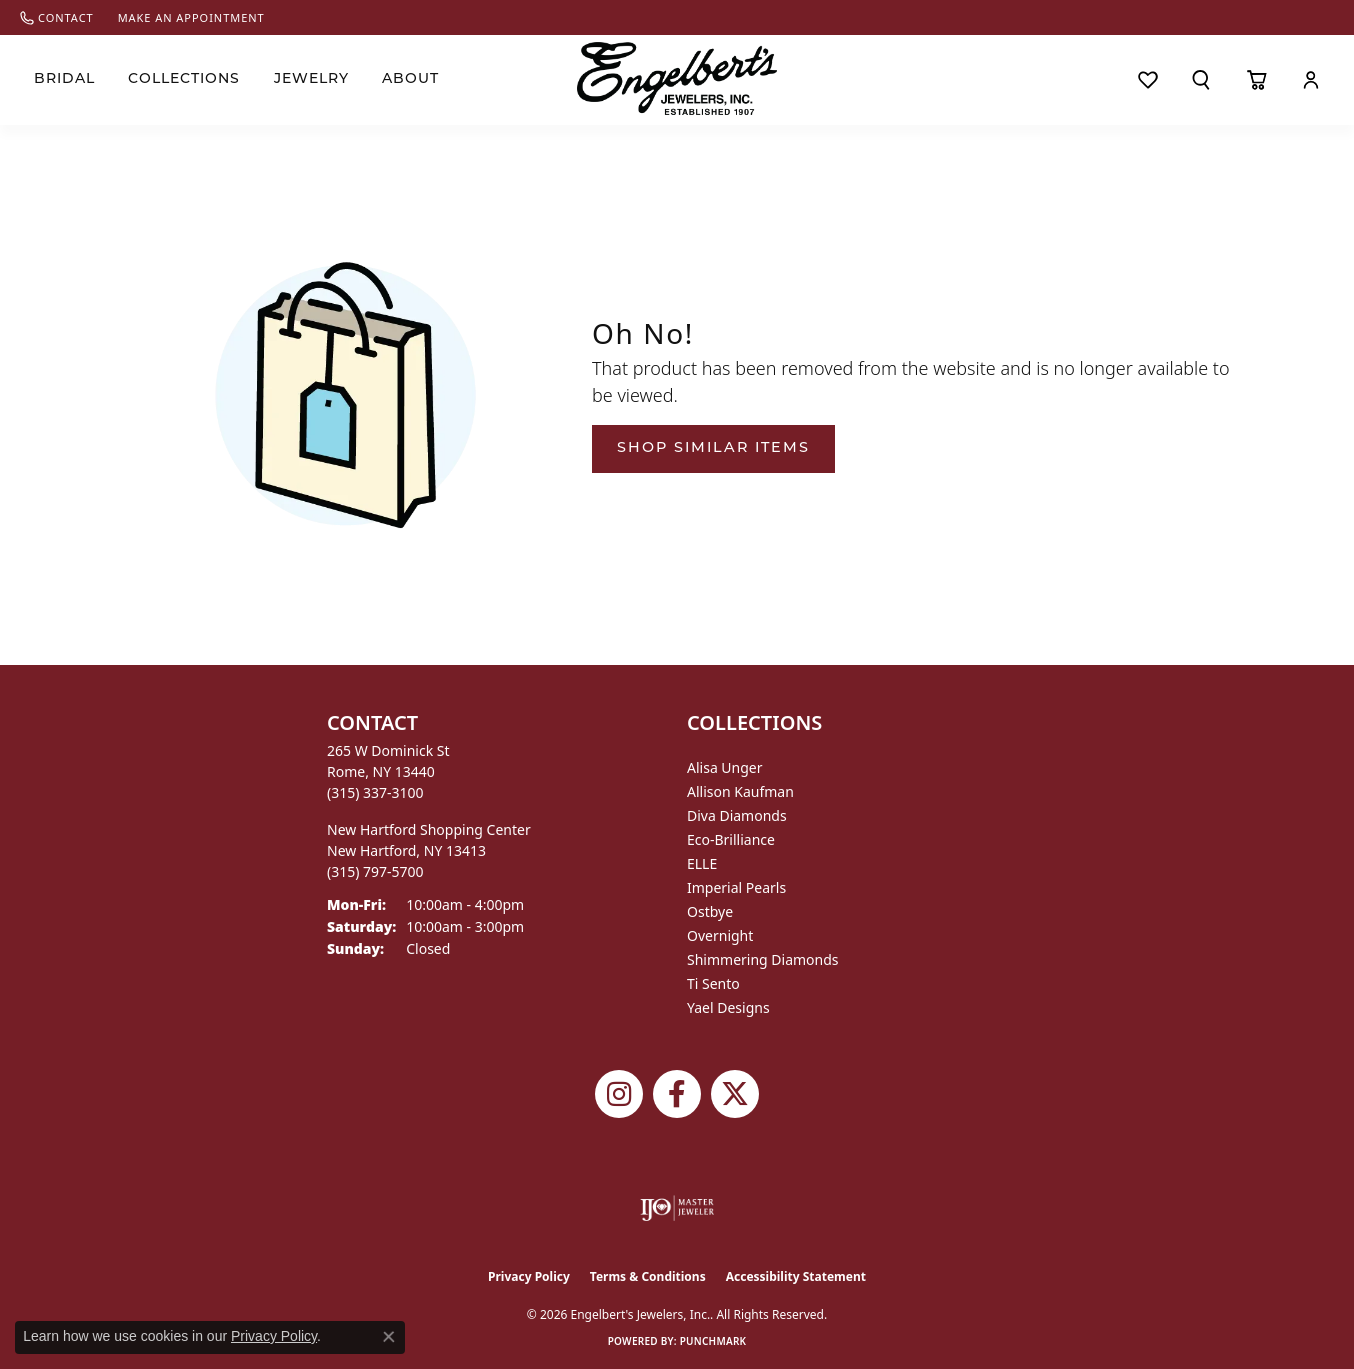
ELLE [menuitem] (702, 863)
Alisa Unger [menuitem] (725, 767)
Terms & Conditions (648, 1276)
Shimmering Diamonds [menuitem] (763, 959)
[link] (57, 17)
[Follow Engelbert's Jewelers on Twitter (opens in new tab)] (735, 1094)
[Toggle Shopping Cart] (1256, 80)
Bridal (64, 79)
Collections (184, 79)
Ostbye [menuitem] (710, 911)
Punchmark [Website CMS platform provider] (713, 1341)
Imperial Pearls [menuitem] (736, 887)
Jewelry (311, 79)
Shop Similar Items (713, 448)
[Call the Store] (375, 792)
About (410, 79)
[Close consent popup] (389, 1337)
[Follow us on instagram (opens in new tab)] (619, 1094)
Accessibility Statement (796, 1276)
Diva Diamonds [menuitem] (737, 815)
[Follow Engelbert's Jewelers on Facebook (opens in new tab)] (677, 1094)
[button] (1202, 80)
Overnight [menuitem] (720, 935)
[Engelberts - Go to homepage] (677, 78)
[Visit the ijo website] (677, 1208)
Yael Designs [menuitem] (728, 1007)
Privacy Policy (529, 1276)
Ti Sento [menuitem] (713, 983)
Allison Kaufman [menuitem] (740, 791)
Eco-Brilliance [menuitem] (731, 839)
